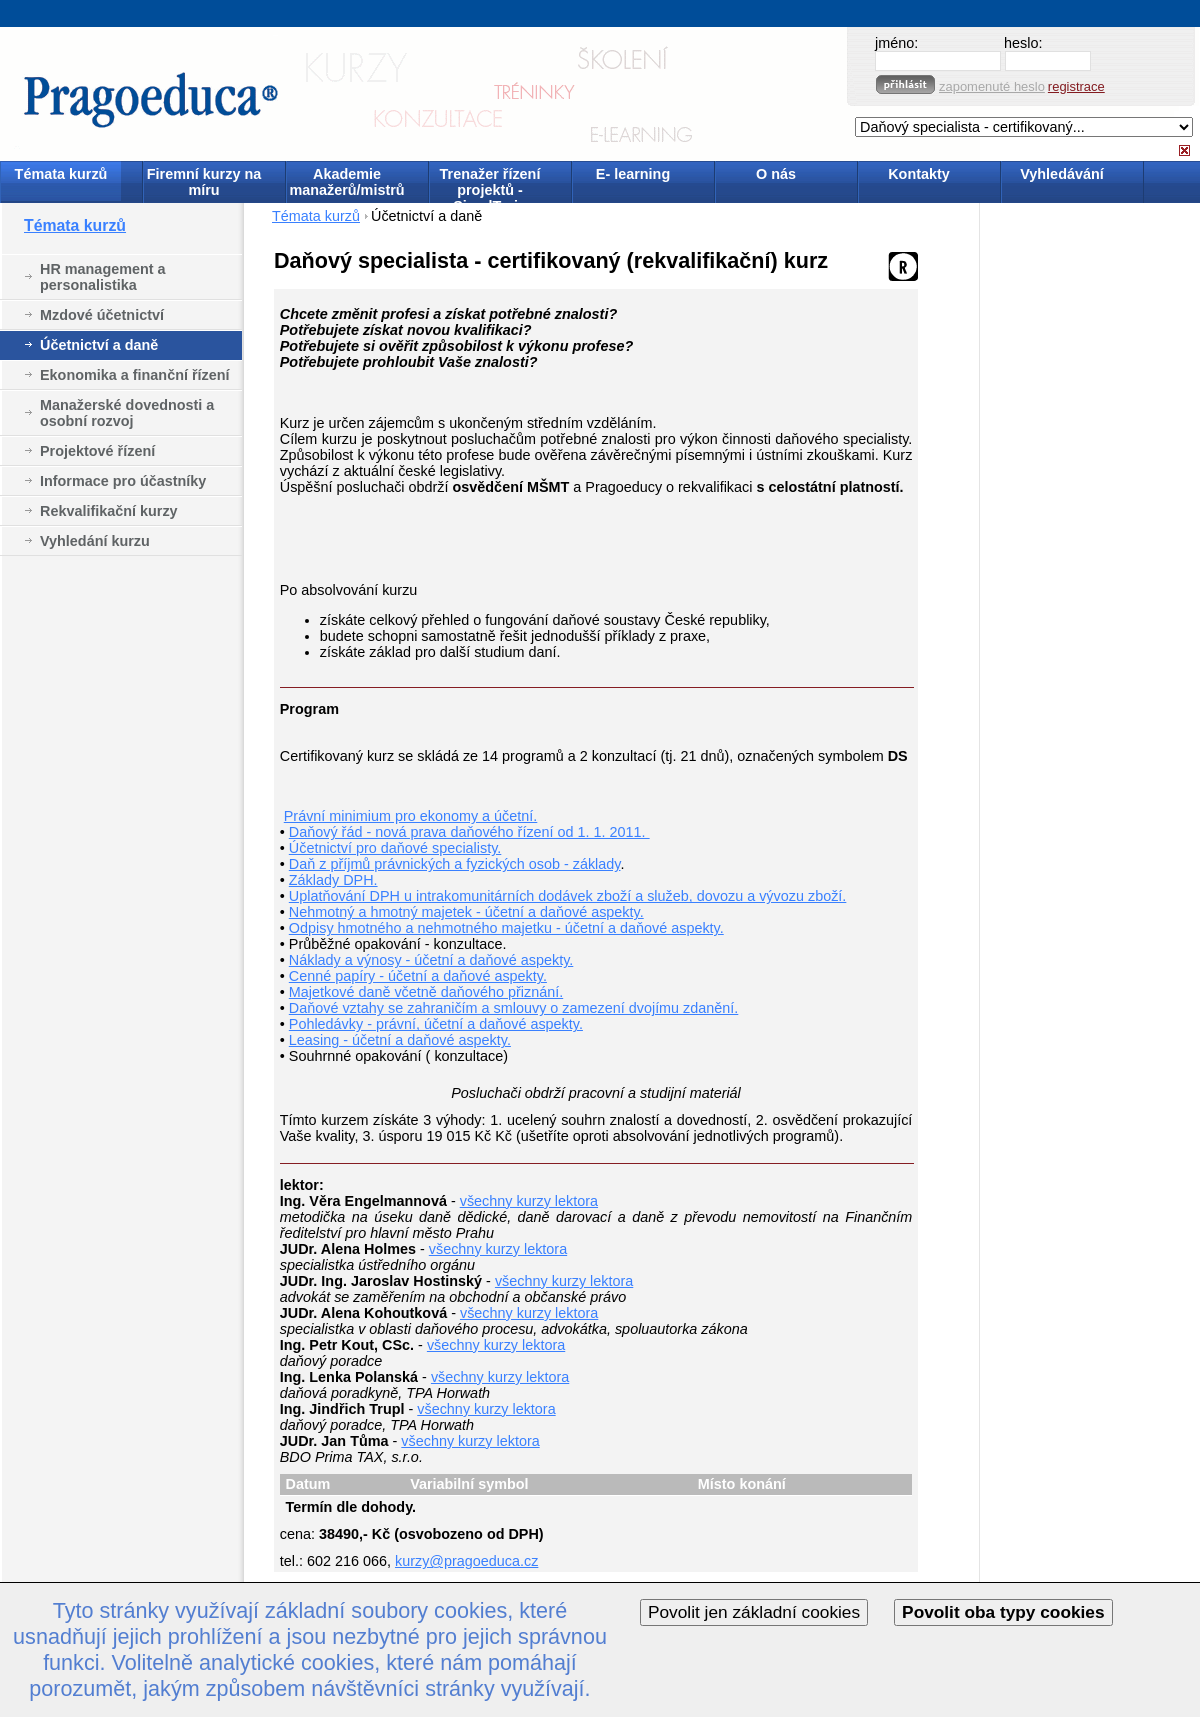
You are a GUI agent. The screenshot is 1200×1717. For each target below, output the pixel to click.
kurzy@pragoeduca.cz (466, 1561)
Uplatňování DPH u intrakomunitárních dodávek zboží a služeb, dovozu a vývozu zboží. (568, 896)
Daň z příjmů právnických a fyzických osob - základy (455, 864)
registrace (1076, 86)
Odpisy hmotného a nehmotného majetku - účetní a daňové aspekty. (506, 928)
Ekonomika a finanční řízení (135, 375)
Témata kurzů (61, 174)
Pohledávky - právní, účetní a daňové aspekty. (436, 1024)
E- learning (633, 174)
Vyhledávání (1061, 174)
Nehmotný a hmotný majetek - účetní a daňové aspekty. (466, 912)
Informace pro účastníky (123, 481)
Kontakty (919, 174)
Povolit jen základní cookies (754, 1612)
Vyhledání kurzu (95, 541)
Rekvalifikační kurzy (109, 511)
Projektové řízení (97, 451)
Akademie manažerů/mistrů (346, 182)
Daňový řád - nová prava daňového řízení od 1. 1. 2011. (469, 832)
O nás (776, 174)
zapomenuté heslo (992, 86)
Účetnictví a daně (99, 345)
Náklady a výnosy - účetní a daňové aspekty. (431, 960)
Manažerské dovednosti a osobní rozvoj (127, 413)
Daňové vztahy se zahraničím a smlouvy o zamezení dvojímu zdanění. (514, 1008)
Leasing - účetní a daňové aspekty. (400, 1040)
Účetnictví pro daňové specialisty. (395, 848)
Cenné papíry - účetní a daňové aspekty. (418, 976)
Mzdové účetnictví (102, 315)
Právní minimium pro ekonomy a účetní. (411, 816)
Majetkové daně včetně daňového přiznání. (426, 992)
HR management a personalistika (103, 277)
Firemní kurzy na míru (204, 182)
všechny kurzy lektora (529, 1201)
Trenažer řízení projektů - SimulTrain (490, 183)
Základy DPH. (333, 880)
